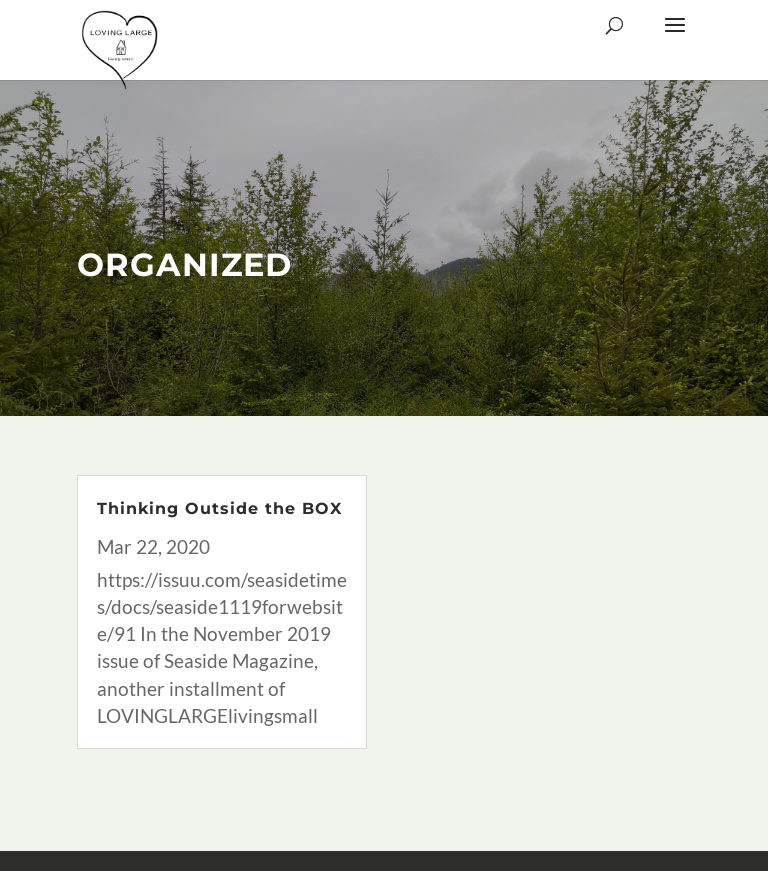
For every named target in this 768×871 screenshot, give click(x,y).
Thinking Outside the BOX (219, 508)
